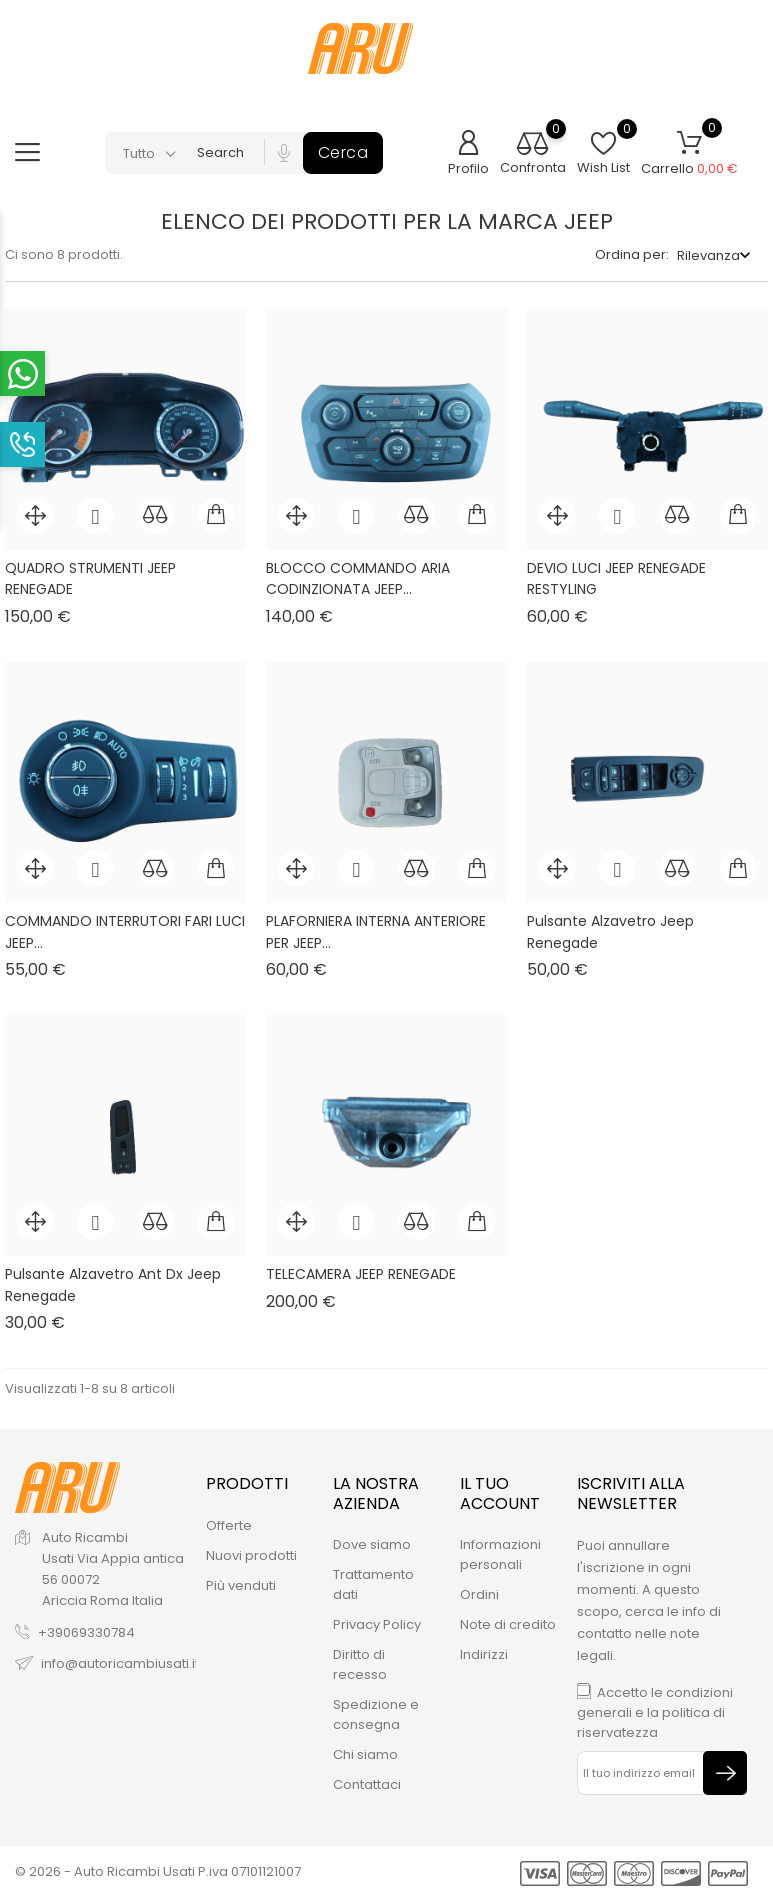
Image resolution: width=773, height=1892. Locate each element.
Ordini (479, 1588)
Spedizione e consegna (376, 1708)
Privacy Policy (377, 1618)
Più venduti (241, 1579)
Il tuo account (500, 1488)
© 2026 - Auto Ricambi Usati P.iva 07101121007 (158, 1866)
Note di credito (508, 1618)
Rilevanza (708, 255)
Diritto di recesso (360, 1658)
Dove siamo (372, 1538)
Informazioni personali (500, 1548)
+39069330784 (86, 1626)
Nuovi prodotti (251, 1549)
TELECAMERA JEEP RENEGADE (361, 1274)
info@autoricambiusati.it (120, 1657)
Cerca (343, 152)
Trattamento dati (373, 1578)
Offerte (229, 1519)
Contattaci (367, 1778)
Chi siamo (365, 1748)
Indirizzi (484, 1648)
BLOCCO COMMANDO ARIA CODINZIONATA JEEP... (358, 579)
